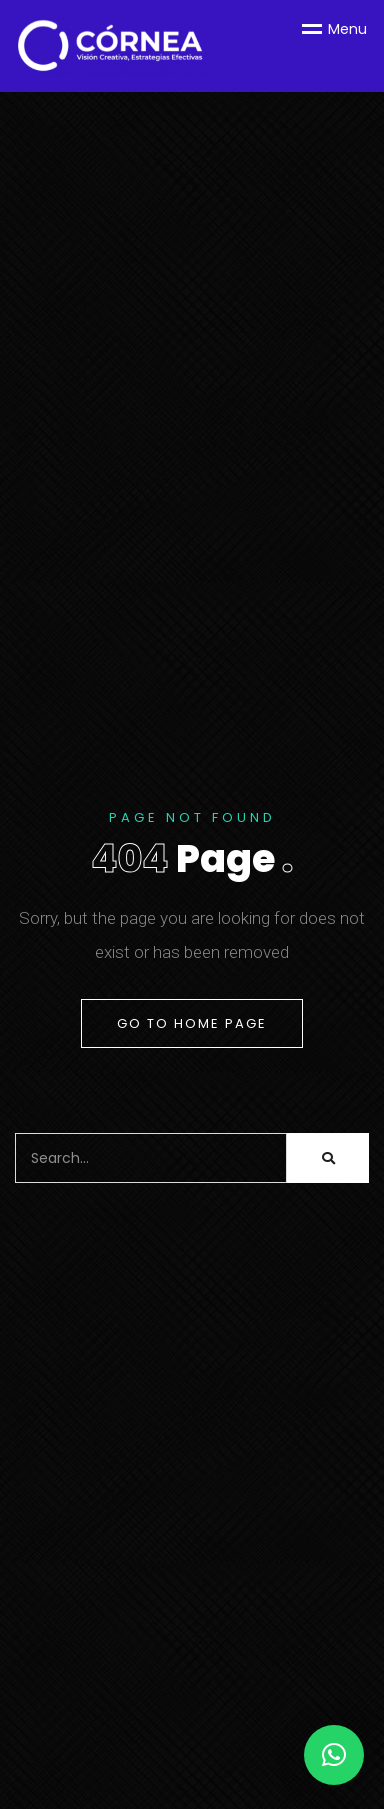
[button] (334, 1755)
